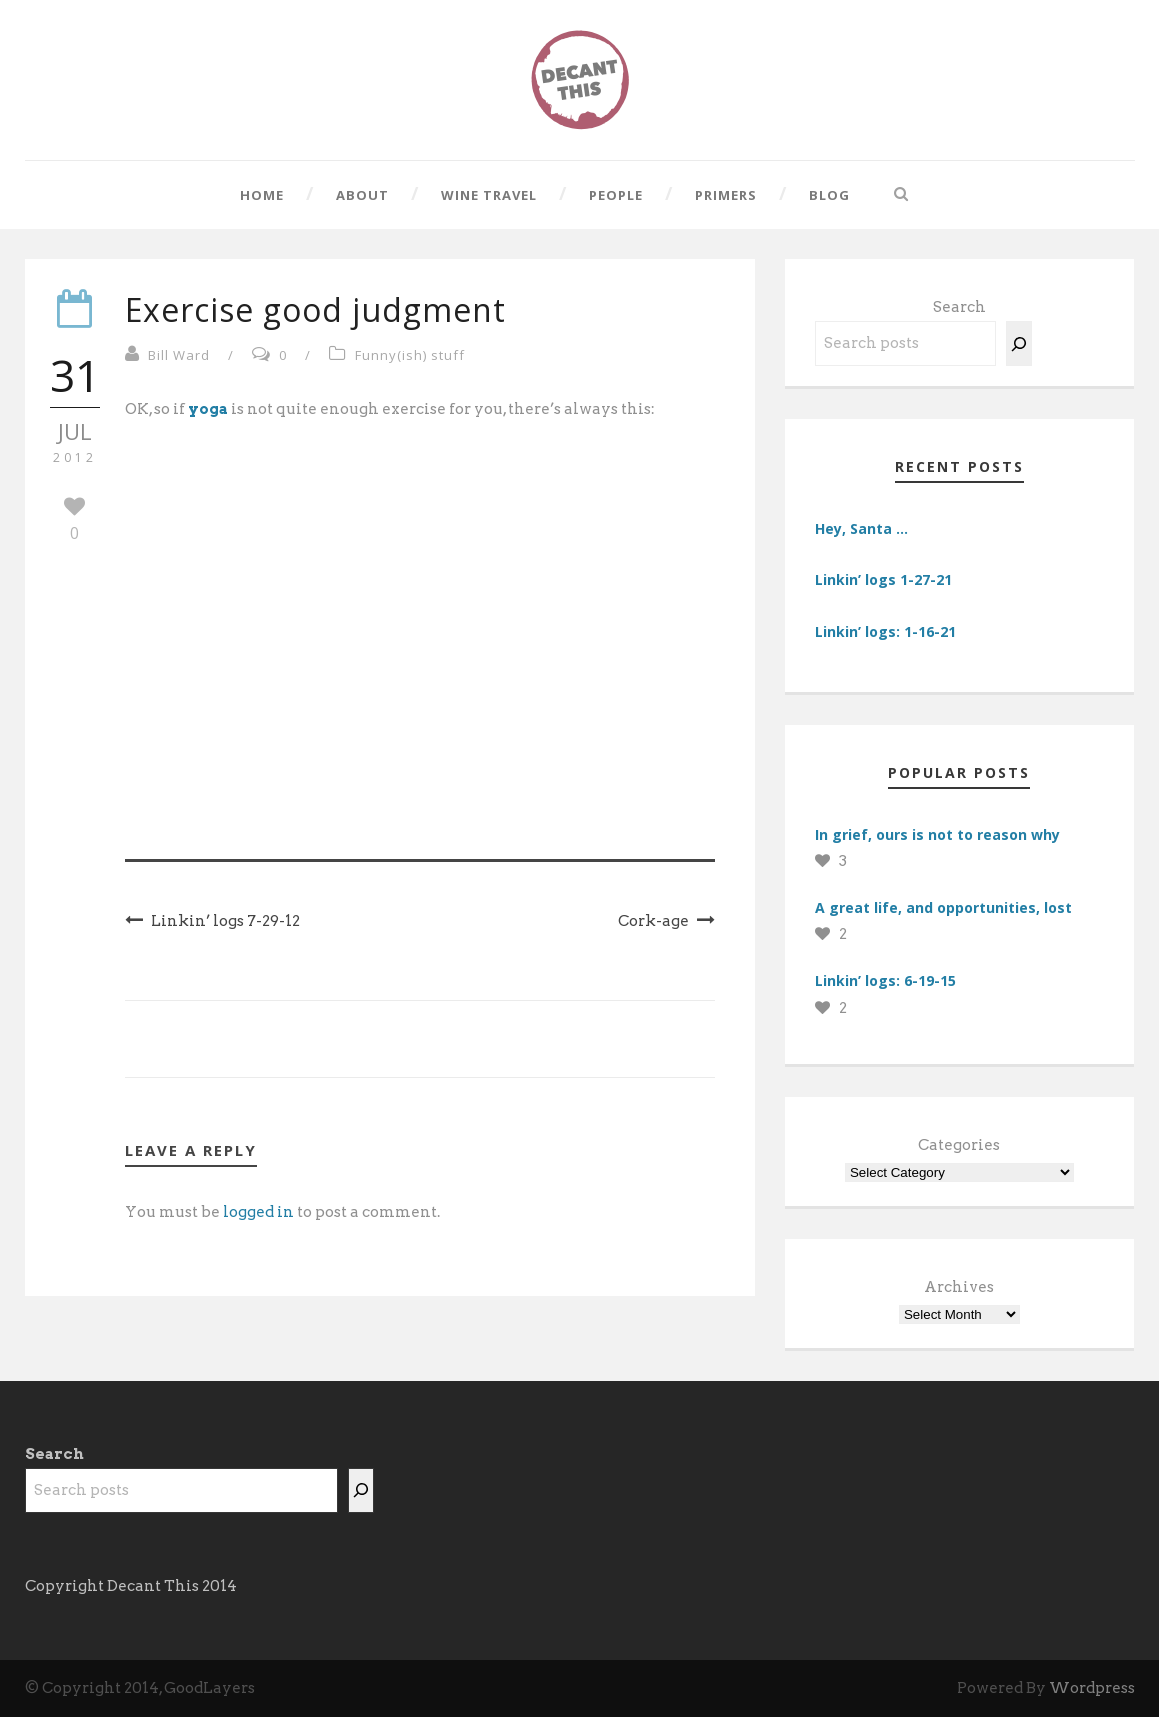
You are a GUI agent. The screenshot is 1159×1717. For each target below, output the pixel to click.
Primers (726, 195)
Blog (829, 195)
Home (262, 195)
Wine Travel (489, 195)
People (616, 195)
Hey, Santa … (861, 528)
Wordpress (1092, 1688)
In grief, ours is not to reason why (937, 834)
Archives (959, 1287)
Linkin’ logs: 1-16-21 (885, 631)
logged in (258, 1212)
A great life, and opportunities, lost (943, 907)
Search (959, 307)
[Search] (1019, 343)
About (362, 195)
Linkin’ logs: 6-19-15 (885, 980)
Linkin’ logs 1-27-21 (883, 579)
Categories (959, 1145)
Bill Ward (179, 355)
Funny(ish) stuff (410, 355)
